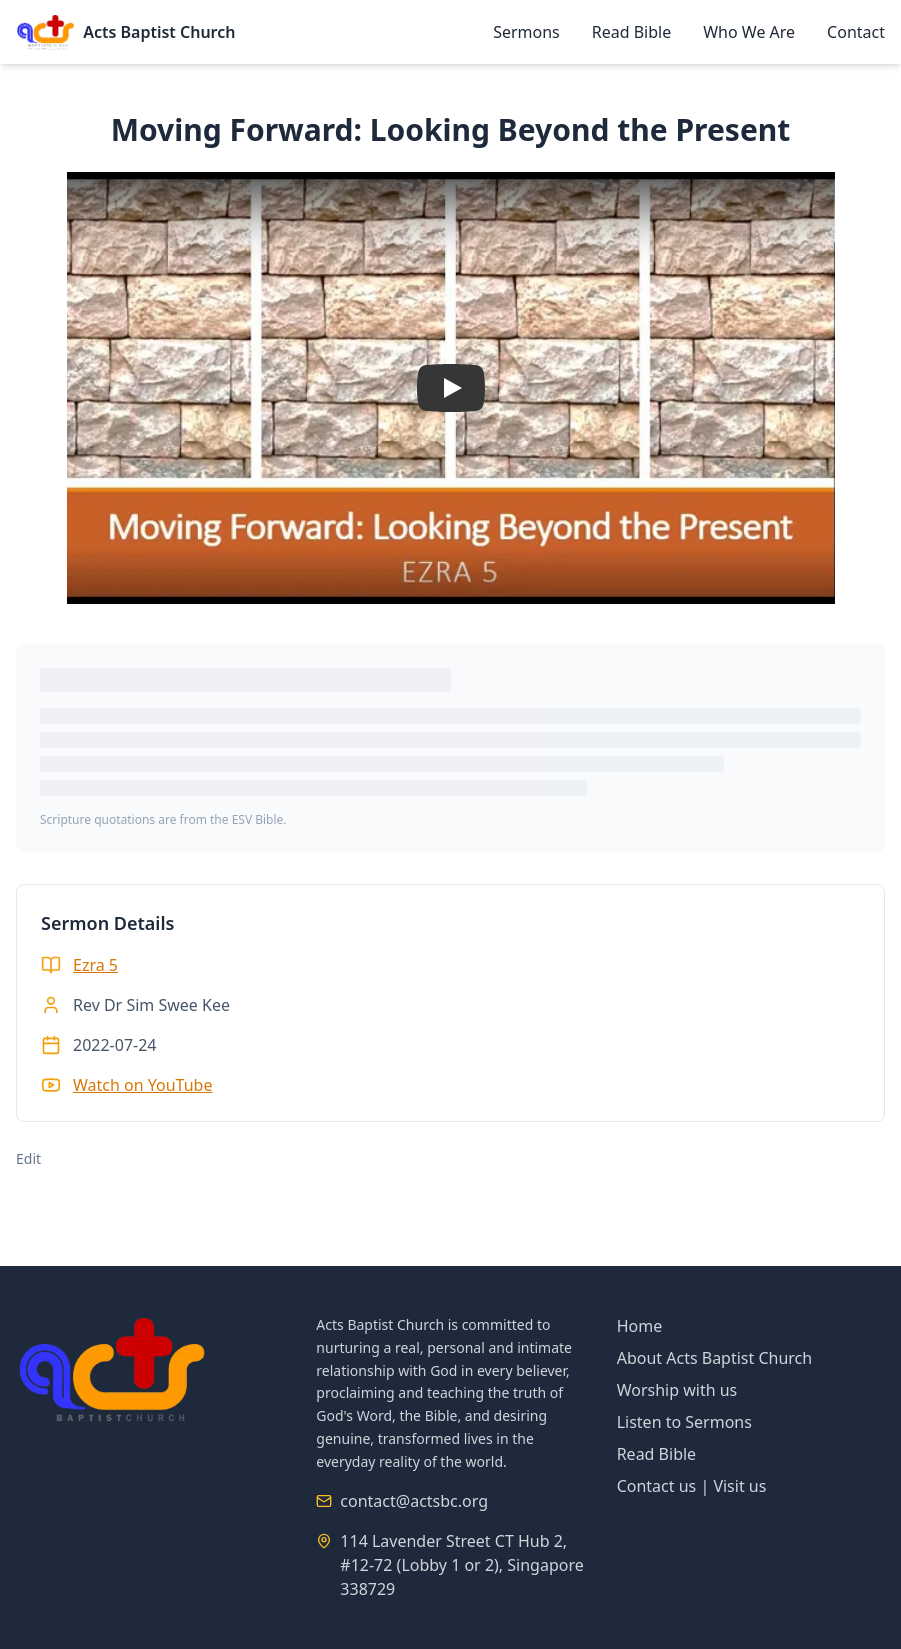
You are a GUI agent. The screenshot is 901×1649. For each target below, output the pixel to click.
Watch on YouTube (142, 1085)
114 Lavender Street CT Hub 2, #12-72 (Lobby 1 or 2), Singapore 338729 (461, 1565)
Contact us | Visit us (692, 1486)
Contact (856, 32)
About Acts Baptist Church (715, 1358)
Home (640, 1326)
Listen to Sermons (684, 1422)
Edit (28, 1158)
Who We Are (749, 32)
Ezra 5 (95, 965)
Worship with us (677, 1390)
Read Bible (631, 32)
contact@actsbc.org (414, 1501)
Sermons (526, 32)
